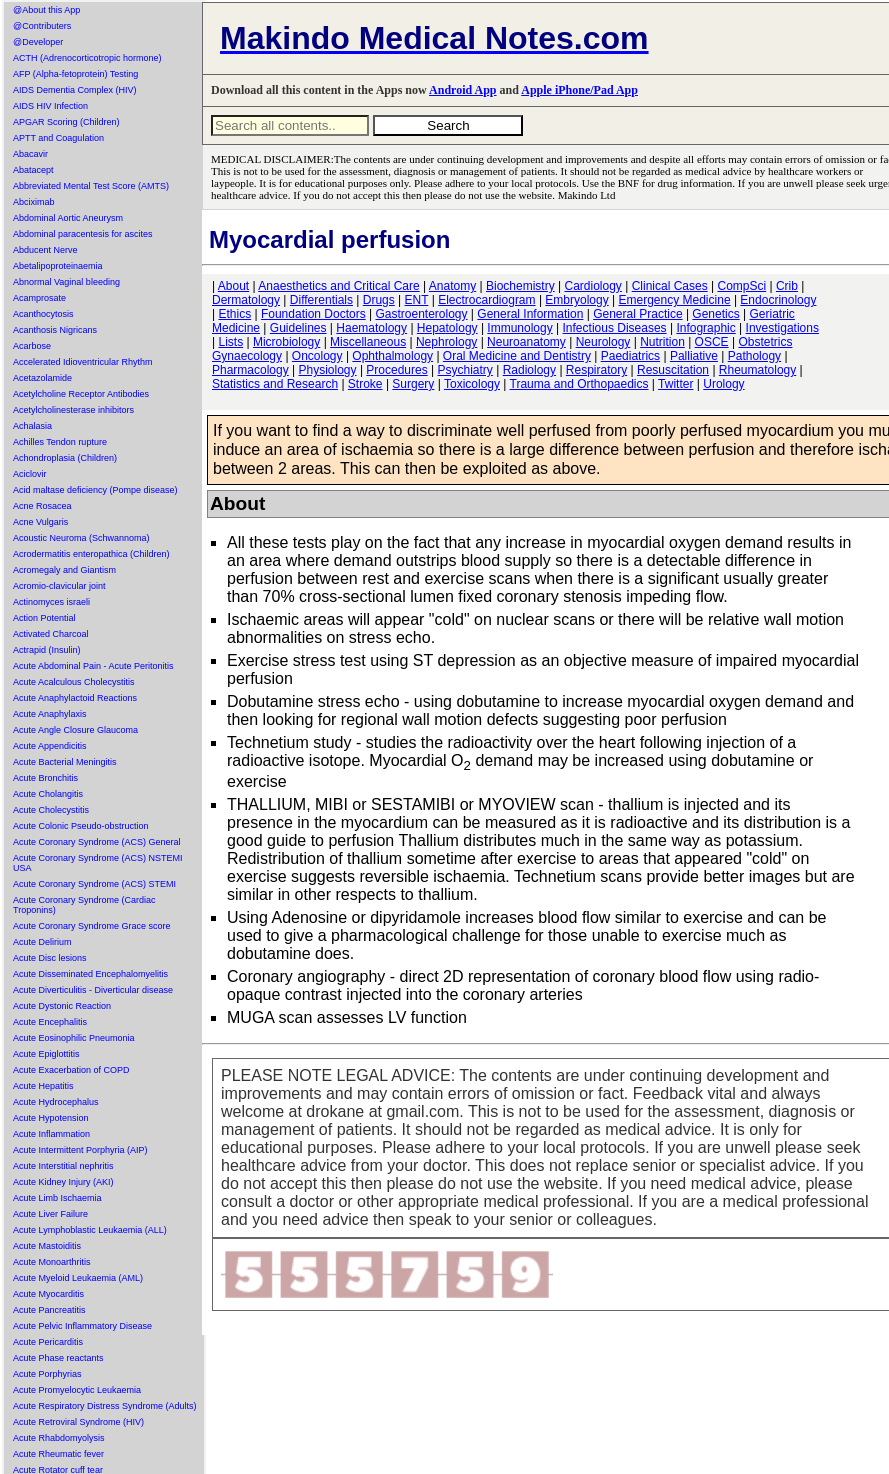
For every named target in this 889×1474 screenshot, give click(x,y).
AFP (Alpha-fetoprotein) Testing (75, 74)
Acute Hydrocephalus (56, 1102)
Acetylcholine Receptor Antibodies (81, 394)
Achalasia (32, 426)
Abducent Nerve (45, 250)
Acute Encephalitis (50, 1022)
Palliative (694, 356)
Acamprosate (39, 298)
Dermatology (246, 300)
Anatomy (452, 286)
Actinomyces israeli (51, 602)
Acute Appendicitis (50, 746)
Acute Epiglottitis (46, 1054)
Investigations (782, 328)
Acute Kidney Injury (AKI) (63, 1182)
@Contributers (42, 26)
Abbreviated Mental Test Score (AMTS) (91, 186)
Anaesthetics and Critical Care (338, 286)
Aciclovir (30, 474)
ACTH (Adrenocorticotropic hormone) (87, 58)
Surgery (413, 384)
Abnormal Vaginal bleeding (66, 282)
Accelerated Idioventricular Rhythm (83, 362)
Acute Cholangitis (48, 794)
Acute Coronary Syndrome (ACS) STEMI (94, 884)
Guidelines (298, 328)
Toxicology (472, 384)
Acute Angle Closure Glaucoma (75, 730)
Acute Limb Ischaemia (57, 1198)
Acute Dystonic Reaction (62, 1006)
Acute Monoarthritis (52, 1262)
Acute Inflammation (51, 1134)
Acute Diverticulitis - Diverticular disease (93, 990)
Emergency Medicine (675, 300)
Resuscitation (673, 370)
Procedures (396, 370)
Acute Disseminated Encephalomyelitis (90, 974)
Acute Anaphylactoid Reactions (75, 698)
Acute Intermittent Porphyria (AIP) (80, 1150)
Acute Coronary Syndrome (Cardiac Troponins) (84, 905)
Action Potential (44, 618)
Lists (230, 342)
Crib (787, 286)
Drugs (379, 300)
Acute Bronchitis (45, 778)
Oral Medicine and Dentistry (517, 356)
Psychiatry (465, 370)
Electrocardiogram (486, 300)
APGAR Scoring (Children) (66, 122)
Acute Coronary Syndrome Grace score (92, 926)
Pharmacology (250, 370)
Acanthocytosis (43, 314)
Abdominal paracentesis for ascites (83, 234)
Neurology (603, 342)
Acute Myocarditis (48, 1294)
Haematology (371, 328)
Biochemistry (520, 286)
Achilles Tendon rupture (60, 442)
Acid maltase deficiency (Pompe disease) (95, 490)
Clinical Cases (670, 286)
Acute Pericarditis (48, 1342)
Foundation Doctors (313, 314)
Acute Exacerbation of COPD (71, 1070)
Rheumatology (757, 370)
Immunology (519, 328)
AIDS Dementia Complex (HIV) (75, 90)
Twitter (675, 384)
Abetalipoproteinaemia (58, 266)
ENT (417, 300)
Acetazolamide (42, 378)
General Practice (637, 314)
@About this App (46, 10)
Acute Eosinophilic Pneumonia (74, 1038)
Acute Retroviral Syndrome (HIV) (78, 1422)
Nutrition (662, 342)
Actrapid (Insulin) (47, 650)
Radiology (529, 370)
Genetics (715, 314)
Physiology (328, 370)
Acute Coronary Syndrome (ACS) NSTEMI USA (98, 863)
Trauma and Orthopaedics (579, 384)
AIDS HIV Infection (50, 106)
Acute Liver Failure (50, 1214)
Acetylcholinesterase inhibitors (73, 410)
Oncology (317, 356)
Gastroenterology (421, 314)
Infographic (705, 328)
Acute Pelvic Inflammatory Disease (82, 1326)
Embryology (576, 300)
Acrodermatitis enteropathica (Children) (91, 554)
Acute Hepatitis (43, 1086)
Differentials (321, 300)
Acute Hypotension (51, 1118)
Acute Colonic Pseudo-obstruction (81, 826)
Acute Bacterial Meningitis (65, 762)
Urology (723, 384)
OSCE (712, 342)
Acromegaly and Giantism (64, 570)
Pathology (754, 356)
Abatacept (33, 170)
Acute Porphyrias (47, 1374)
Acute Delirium (42, 942)
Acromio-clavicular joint (59, 586)
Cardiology (592, 286)
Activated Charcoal (51, 634)
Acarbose (32, 346)
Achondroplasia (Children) (65, 458)
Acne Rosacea (42, 506)
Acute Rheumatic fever (58, 1454)
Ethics (234, 314)
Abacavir (30, 154)
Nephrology (446, 342)
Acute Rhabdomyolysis (59, 1438)
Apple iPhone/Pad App (579, 90)
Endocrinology (778, 300)
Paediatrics (630, 356)
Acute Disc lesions (50, 958)
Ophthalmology (392, 356)
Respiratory (596, 370)
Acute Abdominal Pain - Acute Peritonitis (93, 666)
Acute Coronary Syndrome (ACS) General (97, 842)
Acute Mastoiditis (47, 1246)
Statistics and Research (275, 384)
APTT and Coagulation (58, 138)
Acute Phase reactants (58, 1358)
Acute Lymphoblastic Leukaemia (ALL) (90, 1230)
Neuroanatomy (526, 342)
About (233, 286)
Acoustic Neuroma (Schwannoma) (81, 538)
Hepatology (447, 328)
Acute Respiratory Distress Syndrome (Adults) (105, 1406)
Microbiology (286, 342)
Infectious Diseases (615, 328)
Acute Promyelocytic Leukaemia (77, 1390)
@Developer (38, 42)
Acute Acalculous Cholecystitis (74, 682)
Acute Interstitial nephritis (63, 1166)
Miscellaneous (368, 342)
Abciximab (34, 202)
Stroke (365, 384)
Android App (462, 90)
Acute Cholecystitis (51, 810)
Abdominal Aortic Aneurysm (68, 218)
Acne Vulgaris (40, 522)
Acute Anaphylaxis (50, 714)
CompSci (741, 286)
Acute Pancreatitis (49, 1310)
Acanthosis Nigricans (55, 330)
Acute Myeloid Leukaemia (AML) (78, 1278)
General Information (530, 314)
